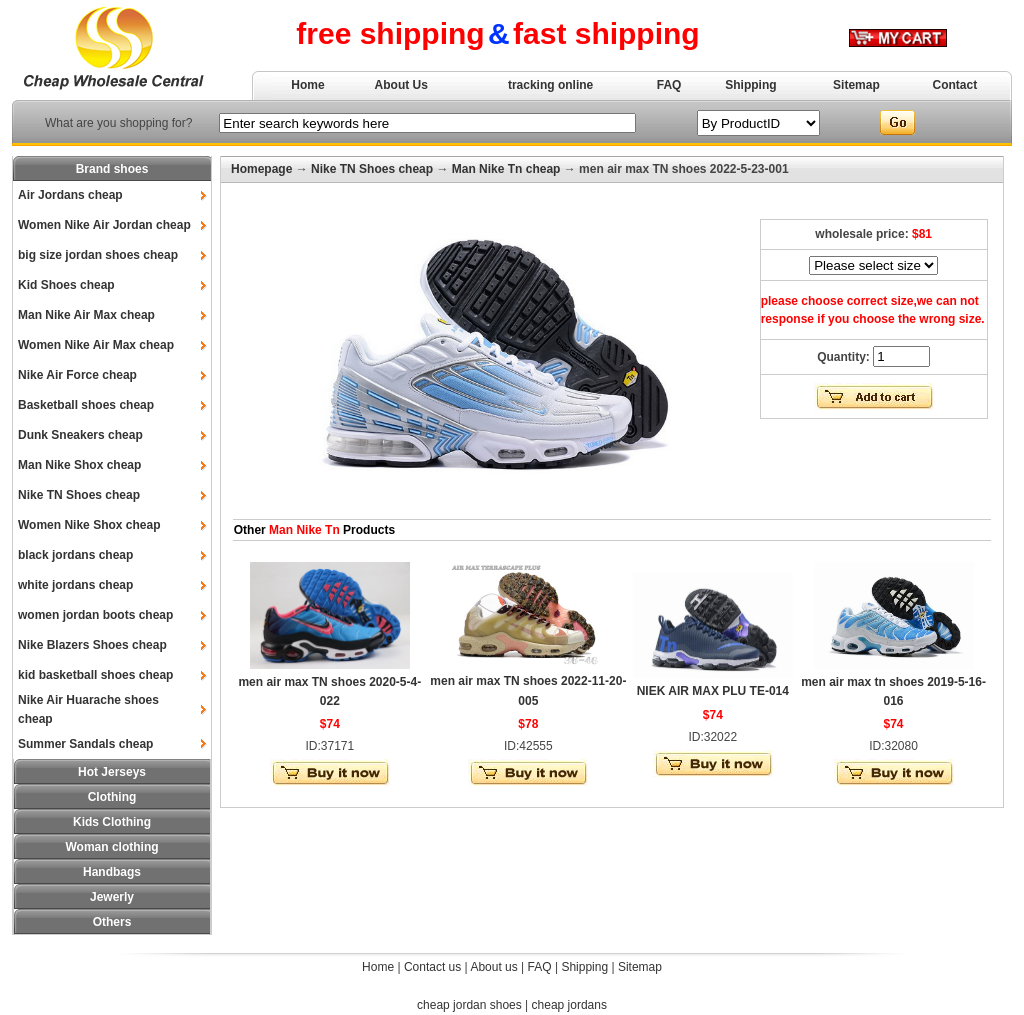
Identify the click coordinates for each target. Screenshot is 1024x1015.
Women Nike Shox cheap (89, 525)
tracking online (550, 85)
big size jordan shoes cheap (98, 255)
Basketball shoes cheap (86, 405)
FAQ (669, 85)
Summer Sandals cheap (85, 744)
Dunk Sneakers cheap (80, 435)
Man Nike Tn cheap (506, 169)
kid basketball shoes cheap (95, 675)
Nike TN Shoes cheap (79, 495)
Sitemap (856, 85)
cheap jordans (569, 1005)
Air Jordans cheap (70, 195)
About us (493, 967)
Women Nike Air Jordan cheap (104, 225)
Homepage (261, 169)
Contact (955, 85)
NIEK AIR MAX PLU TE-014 (713, 691)
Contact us (432, 967)
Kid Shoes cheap (66, 285)
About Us (401, 85)
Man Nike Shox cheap (79, 465)
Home (307, 85)
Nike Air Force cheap (77, 375)
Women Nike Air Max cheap (96, 345)
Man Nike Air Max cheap (86, 315)
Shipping (750, 85)
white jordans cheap (75, 585)
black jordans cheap (75, 555)
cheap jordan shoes (469, 1005)
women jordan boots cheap (95, 615)
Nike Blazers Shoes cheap (92, 645)
